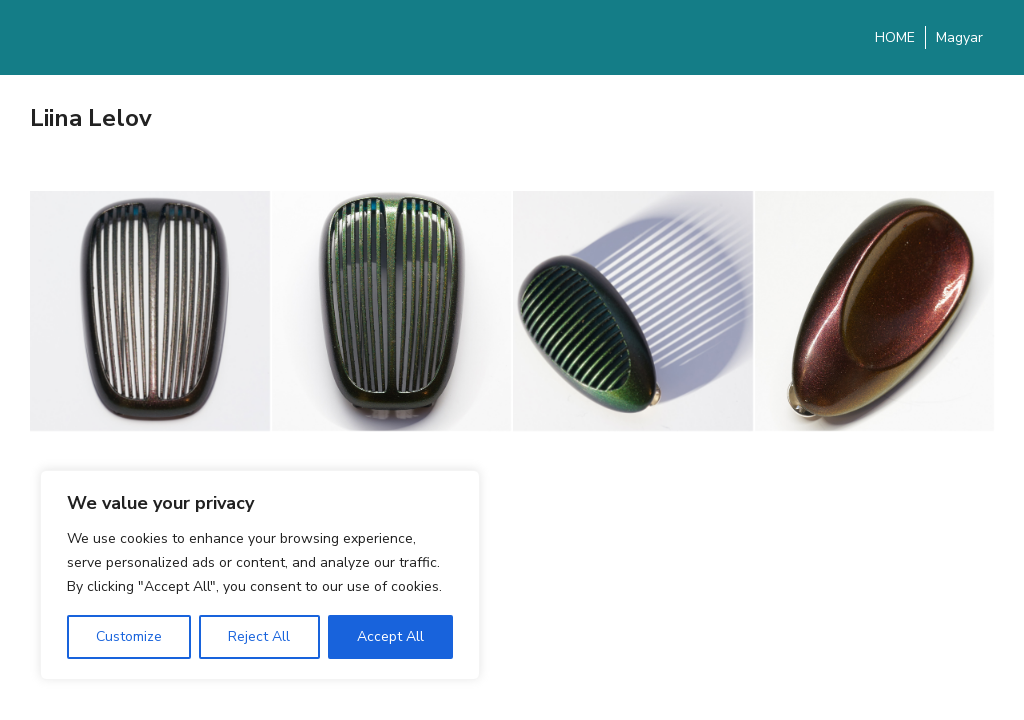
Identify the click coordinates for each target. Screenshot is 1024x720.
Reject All (259, 636)
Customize (129, 636)
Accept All (390, 636)
